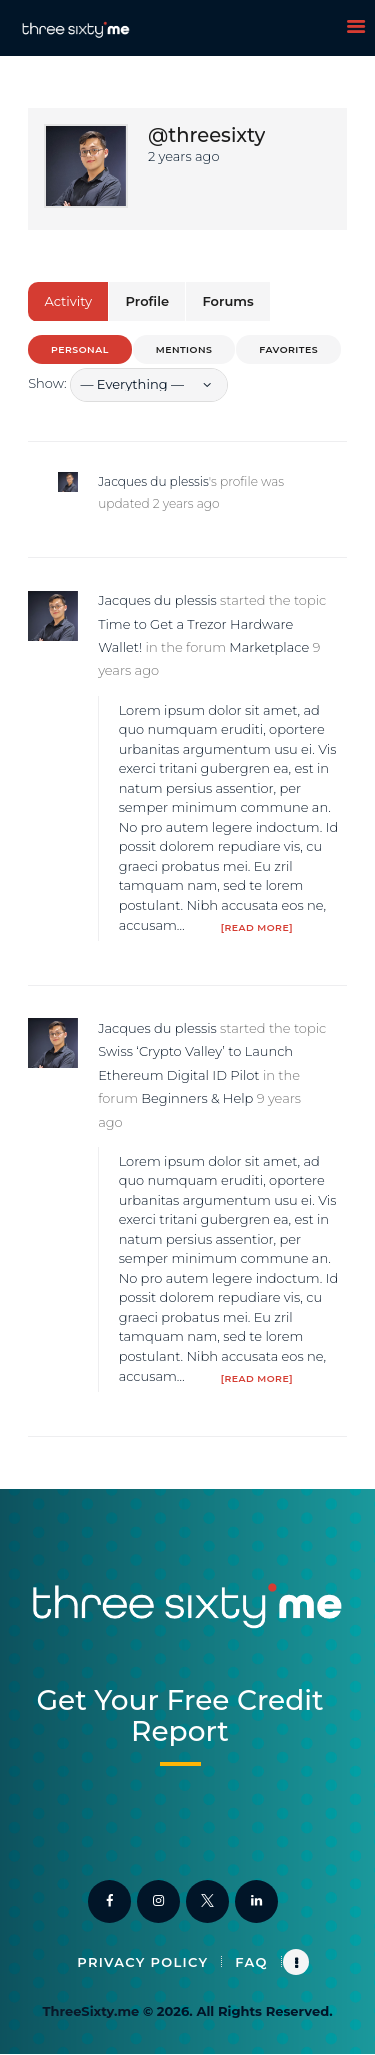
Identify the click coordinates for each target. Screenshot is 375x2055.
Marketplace (269, 647)
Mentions (184, 349)
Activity (68, 301)
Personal (80, 349)
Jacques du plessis (153, 481)
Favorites (288, 349)
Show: (47, 383)
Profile (147, 301)
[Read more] (257, 926)
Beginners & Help (197, 1098)
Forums (228, 301)
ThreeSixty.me (90, 2011)
